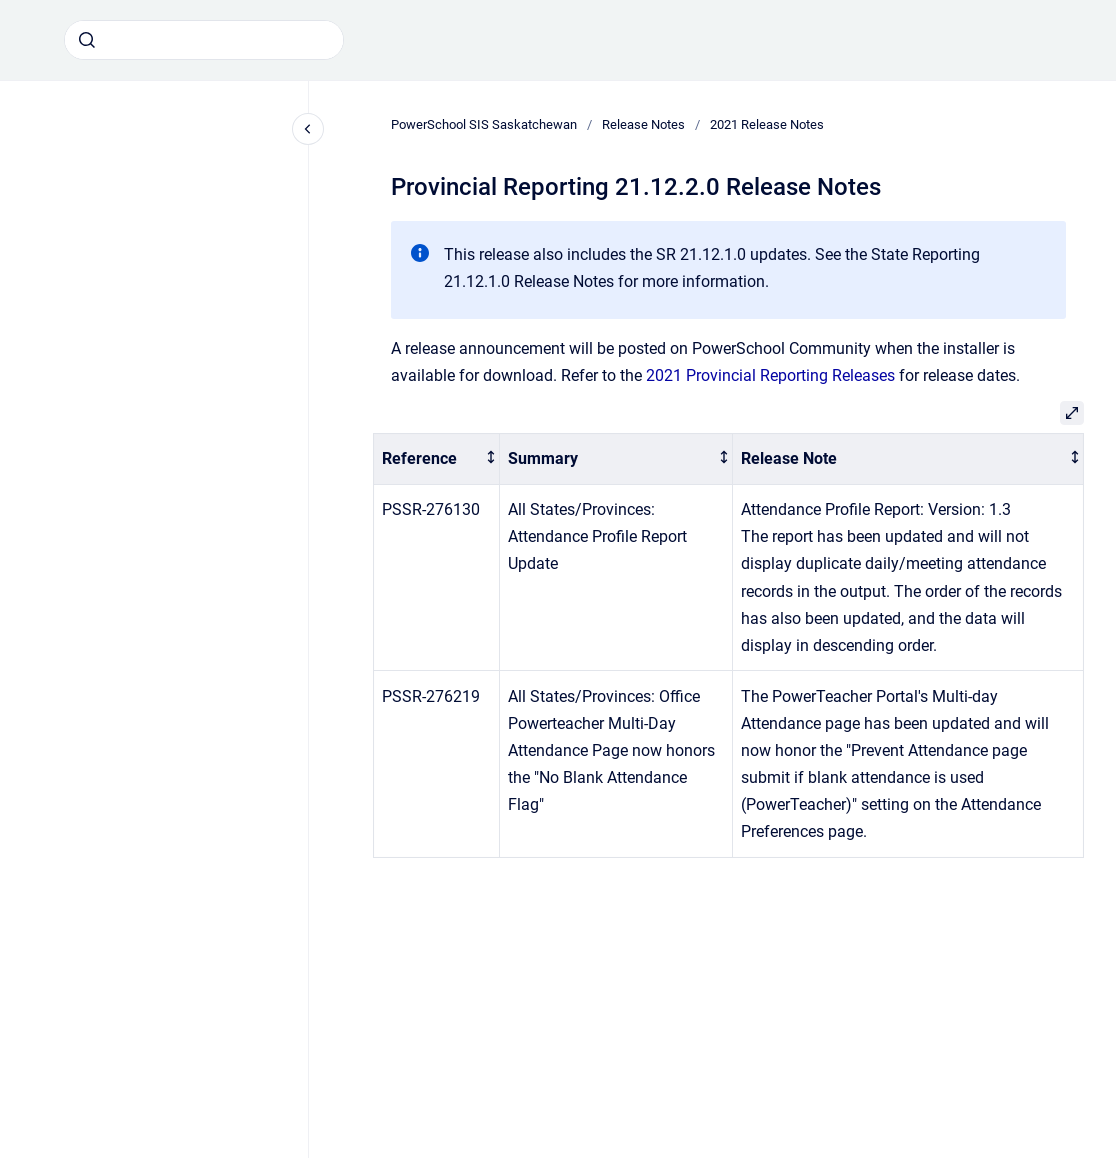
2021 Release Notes (767, 124)
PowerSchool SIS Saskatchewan (484, 124)
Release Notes (643, 124)
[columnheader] (437, 459)
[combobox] (204, 40)
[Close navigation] (308, 129)
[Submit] (87, 40)
